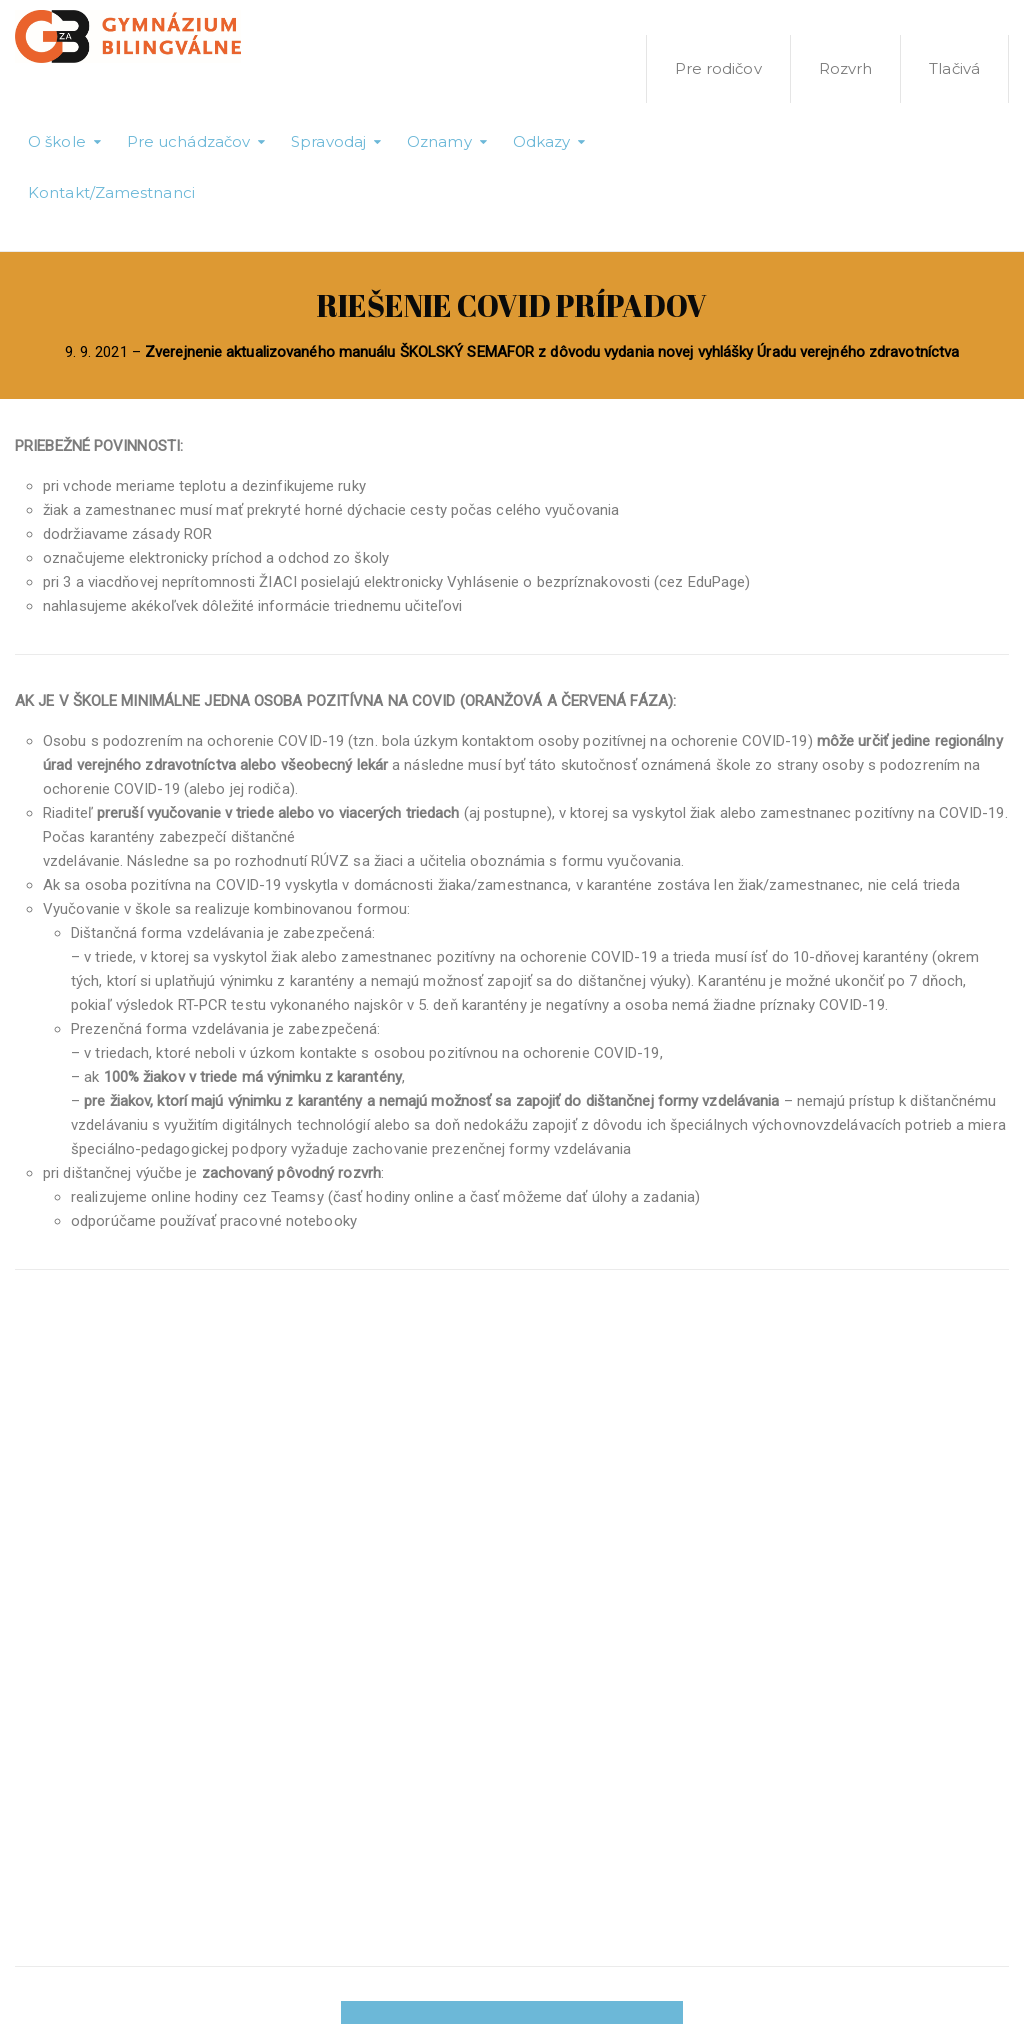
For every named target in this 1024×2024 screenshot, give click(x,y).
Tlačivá (954, 68)
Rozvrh (846, 68)
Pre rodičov (718, 68)
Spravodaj (328, 141)
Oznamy (439, 141)
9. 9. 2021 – (512, 352)
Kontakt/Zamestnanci (111, 192)
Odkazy (542, 141)
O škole (57, 141)
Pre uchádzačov (188, 141)
